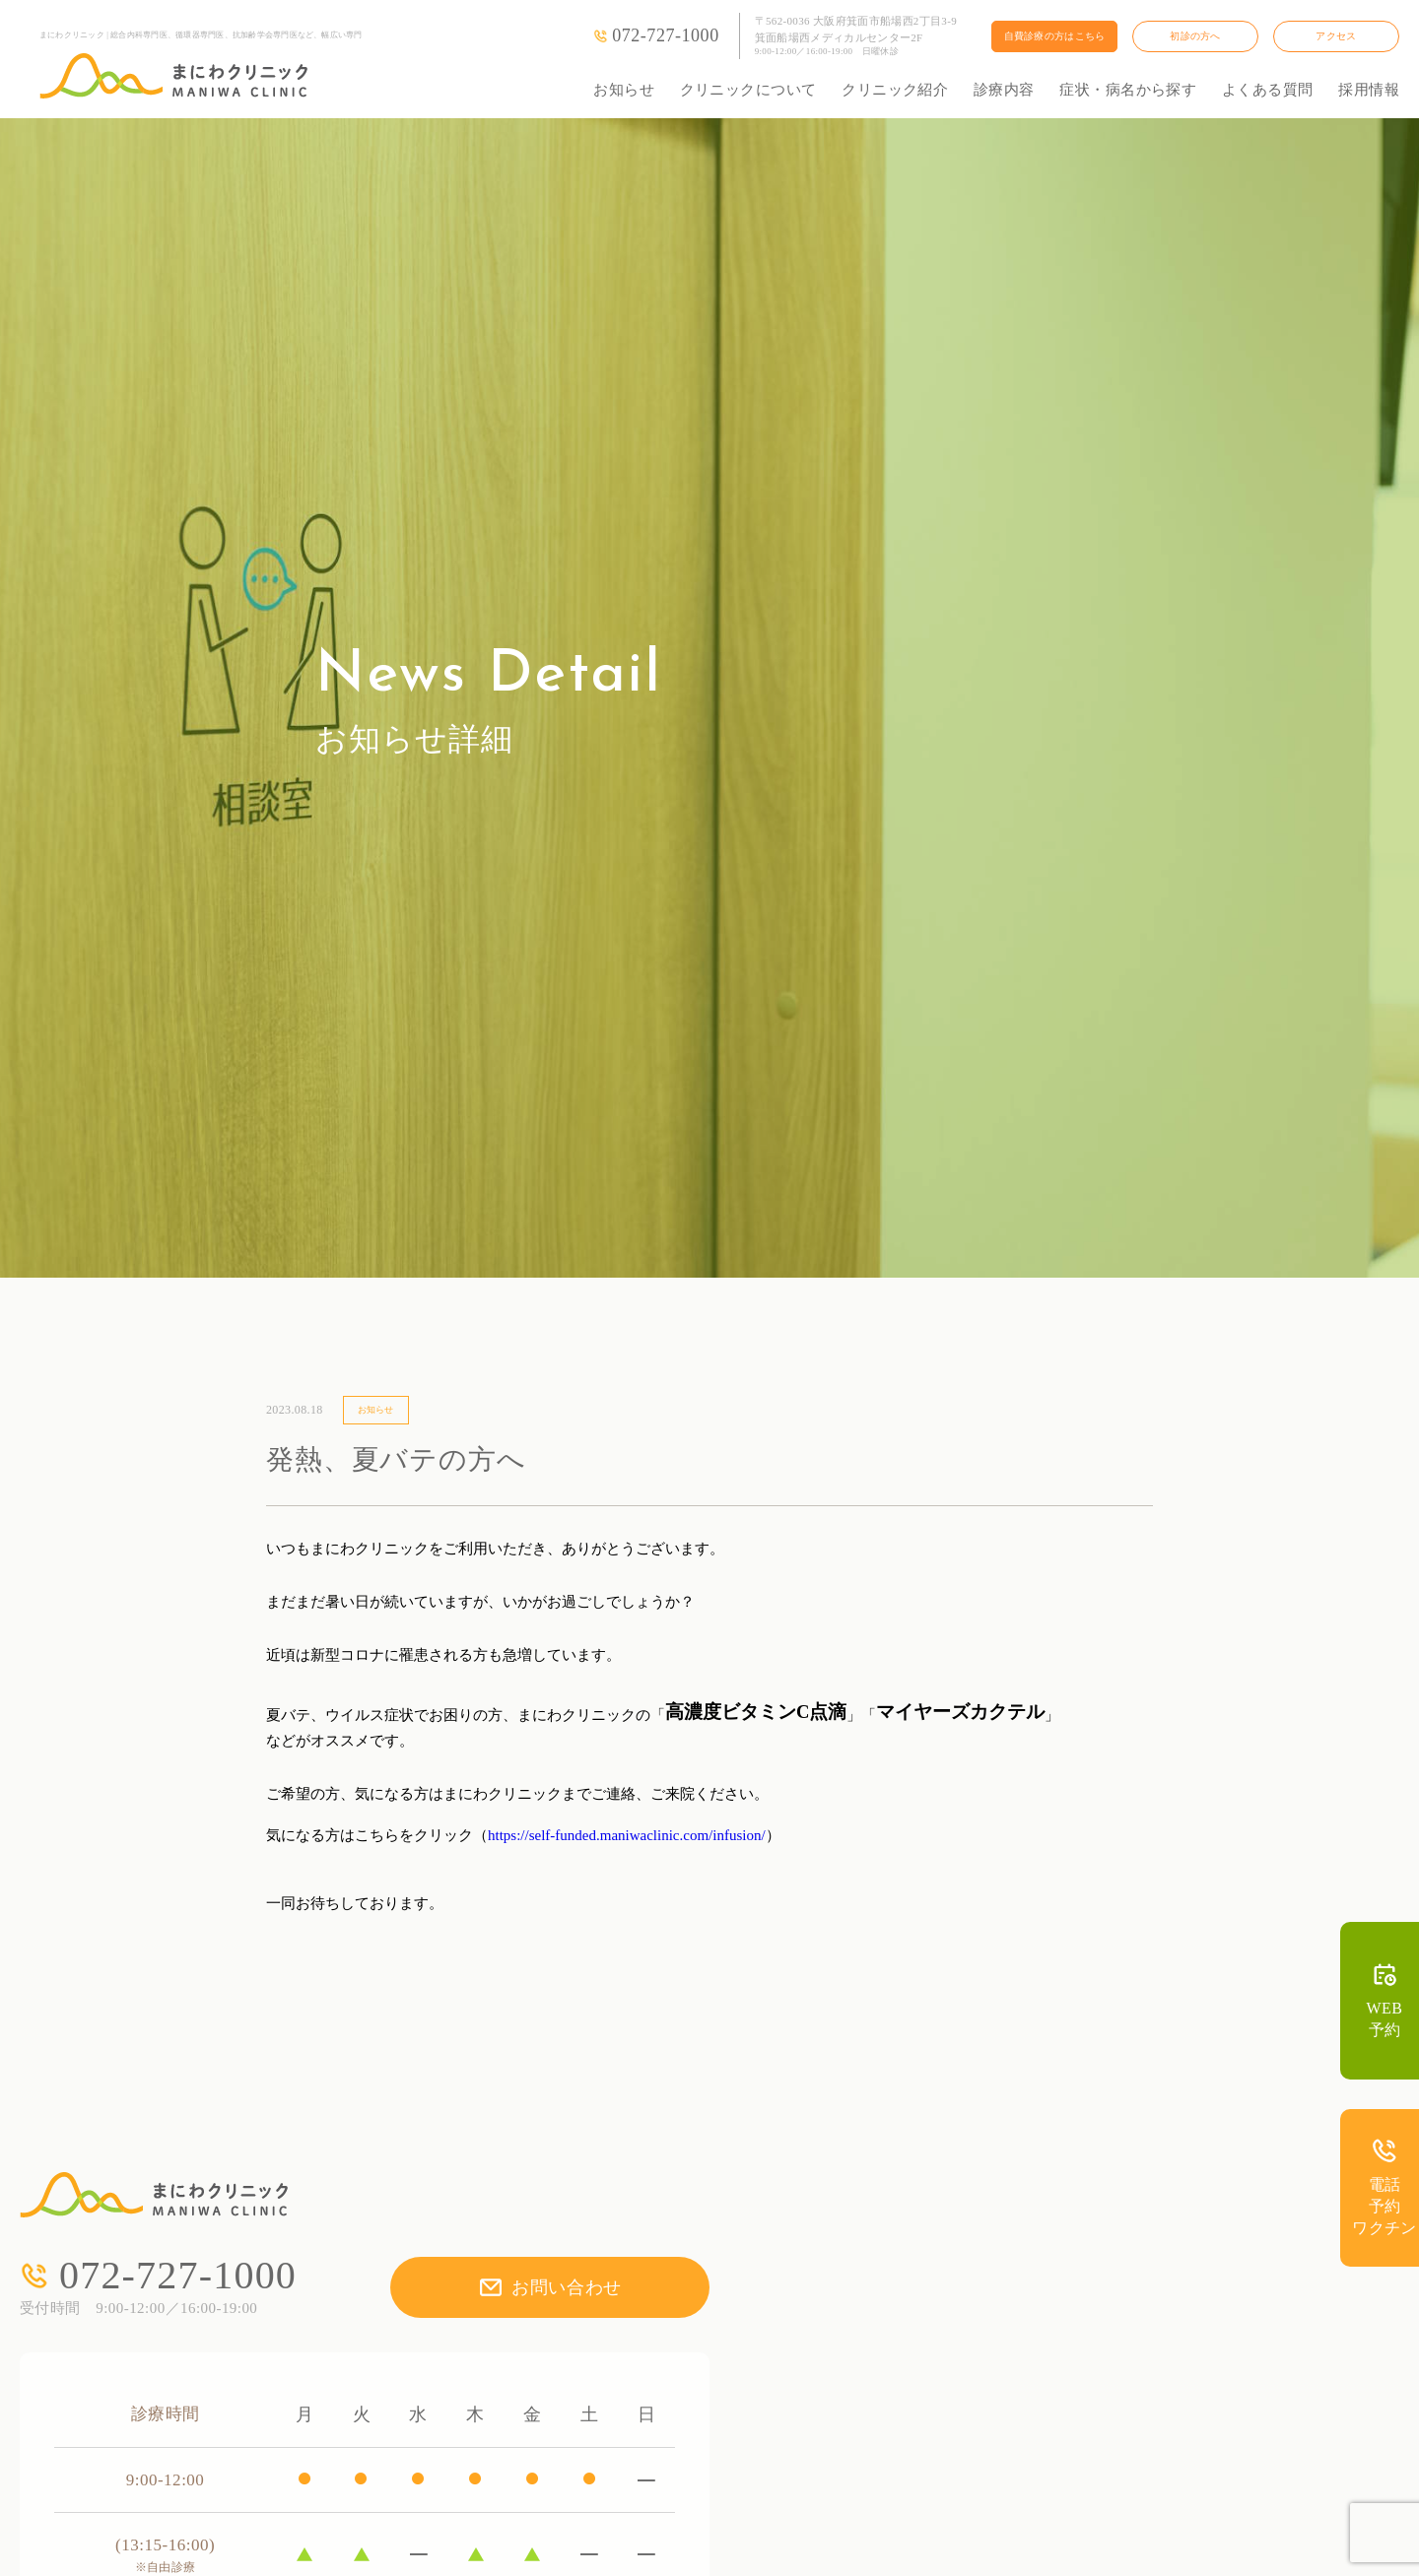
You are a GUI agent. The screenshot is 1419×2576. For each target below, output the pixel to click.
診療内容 (1004, 90)
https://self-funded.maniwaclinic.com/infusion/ (627, 1835)
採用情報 (1368, 90)
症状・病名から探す (1127, 90)
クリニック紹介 (895, 90)
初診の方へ (1195, 36)
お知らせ (623, 90)
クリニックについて (748, 90)
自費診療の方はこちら (1055, 36)
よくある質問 (1268, 90)
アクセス (1336, 36)
